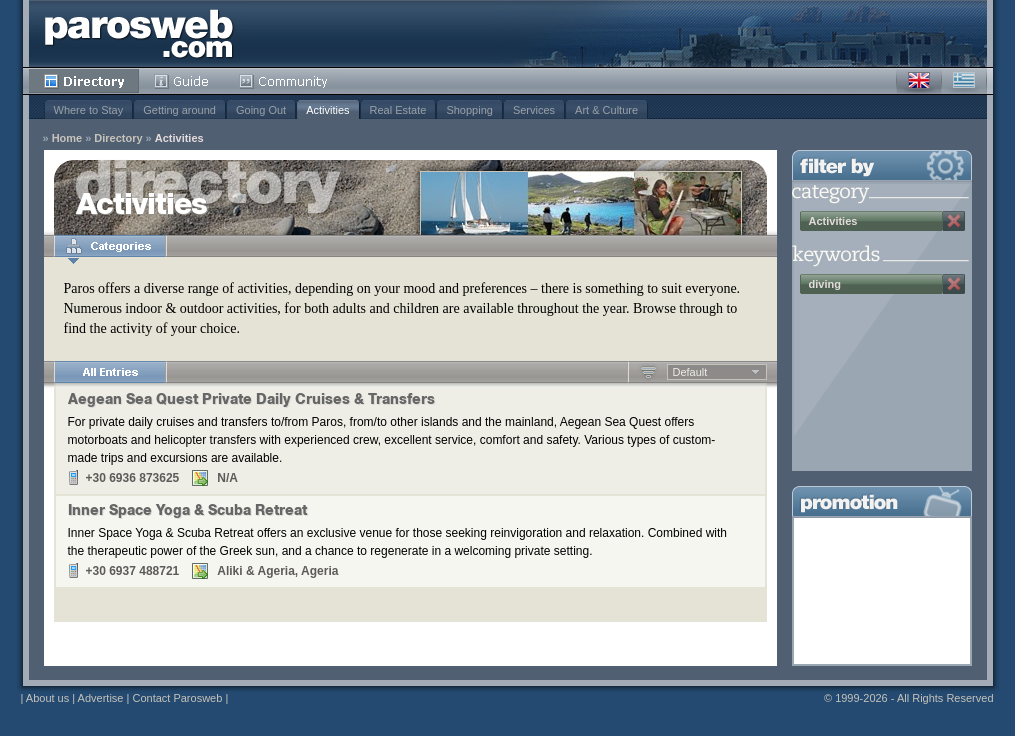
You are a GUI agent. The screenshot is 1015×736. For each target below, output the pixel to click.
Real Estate (398, 110)
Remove (954, 221)
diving (825, 284)
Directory (84, 81)
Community (284, 81)
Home (67, 138)
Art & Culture (606, 110)
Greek (964, 81)
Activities (327, 110)
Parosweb (139, 33)
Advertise (101, 698)
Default (690, 372)
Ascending (648, 372)
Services (534, 110)
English (919, 81)
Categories (110, 246)
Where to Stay (89, 110)
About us (47, 698)
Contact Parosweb (177, 698)
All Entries (110, 372)
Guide (181, 81)
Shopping (469, 110)
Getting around (179, 110)
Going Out (261, 110)
